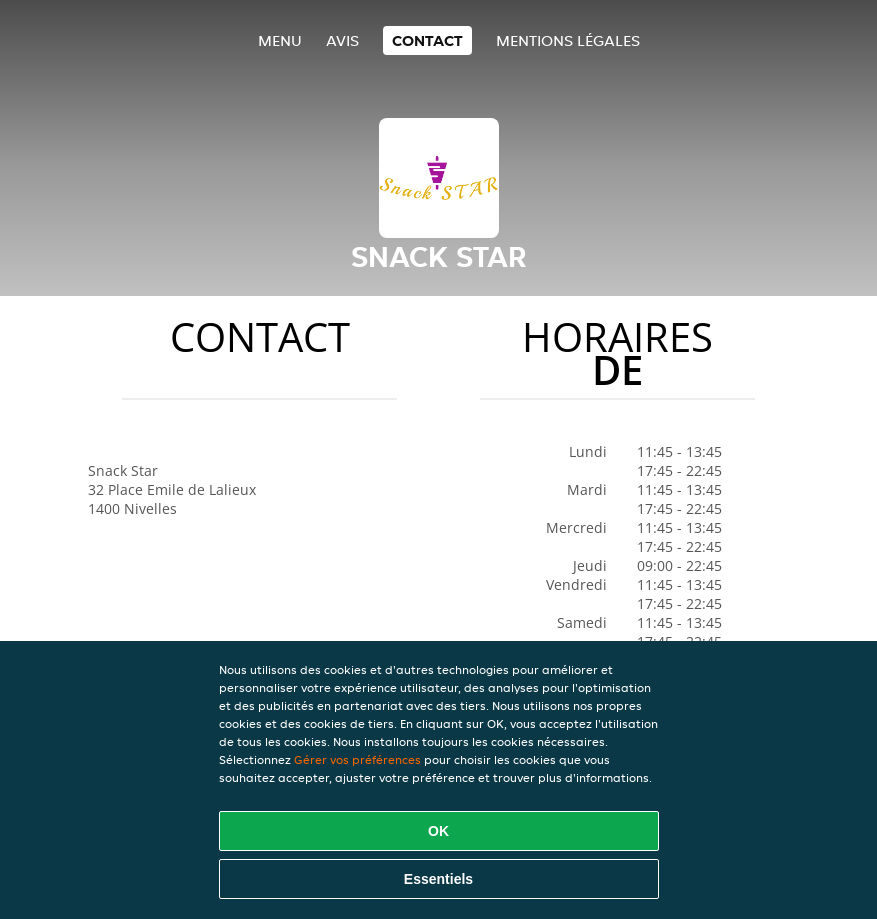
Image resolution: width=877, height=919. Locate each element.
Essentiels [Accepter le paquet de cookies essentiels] (438, 879)
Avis (342, 40)
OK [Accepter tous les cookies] (438, 831)
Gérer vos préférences (357, 759)
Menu (280, 40)
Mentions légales (568, 40)
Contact (427, 40)
